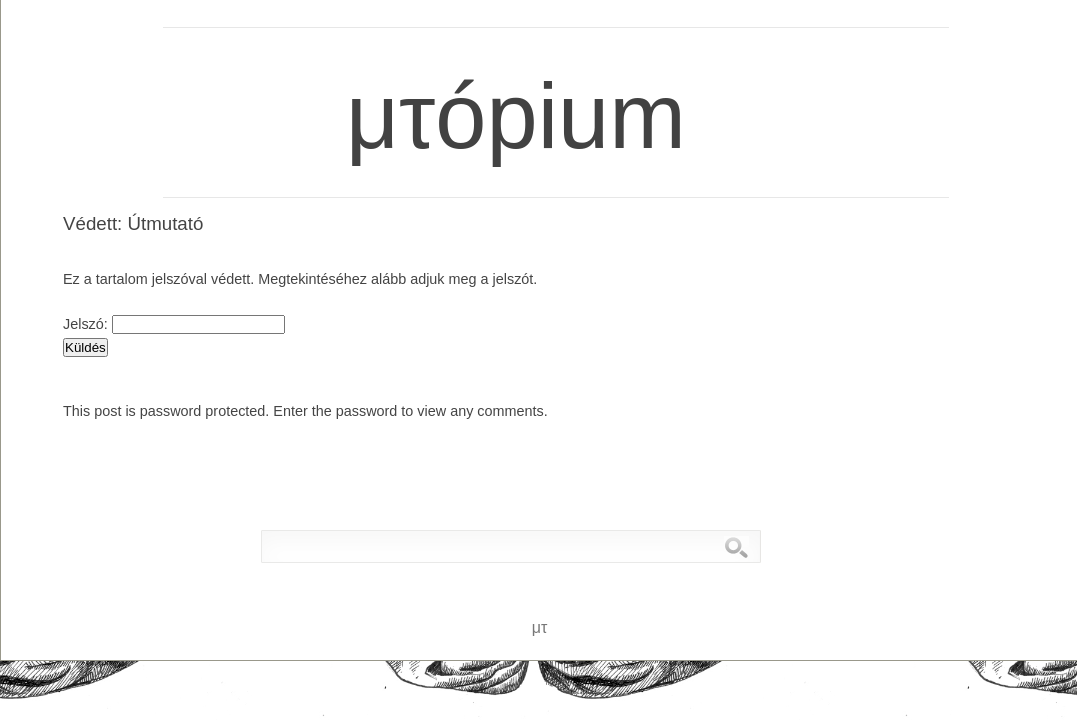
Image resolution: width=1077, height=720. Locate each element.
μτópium (494, 67)
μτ (120, 31)
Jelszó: (174, 324)
